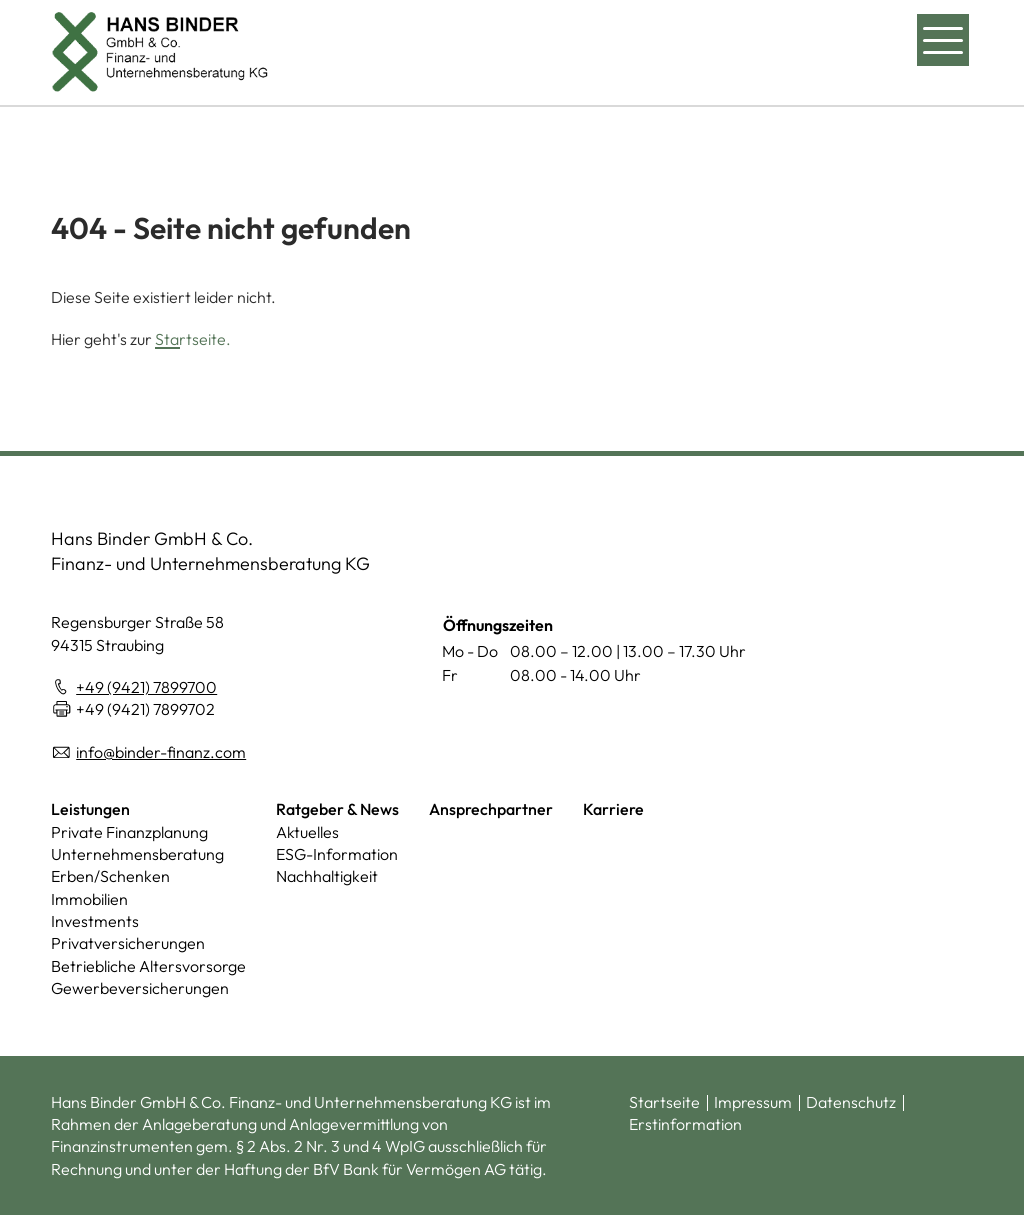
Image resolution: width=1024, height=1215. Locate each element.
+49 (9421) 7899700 (146, 687)
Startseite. (193, 339)
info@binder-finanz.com (161, 752)
